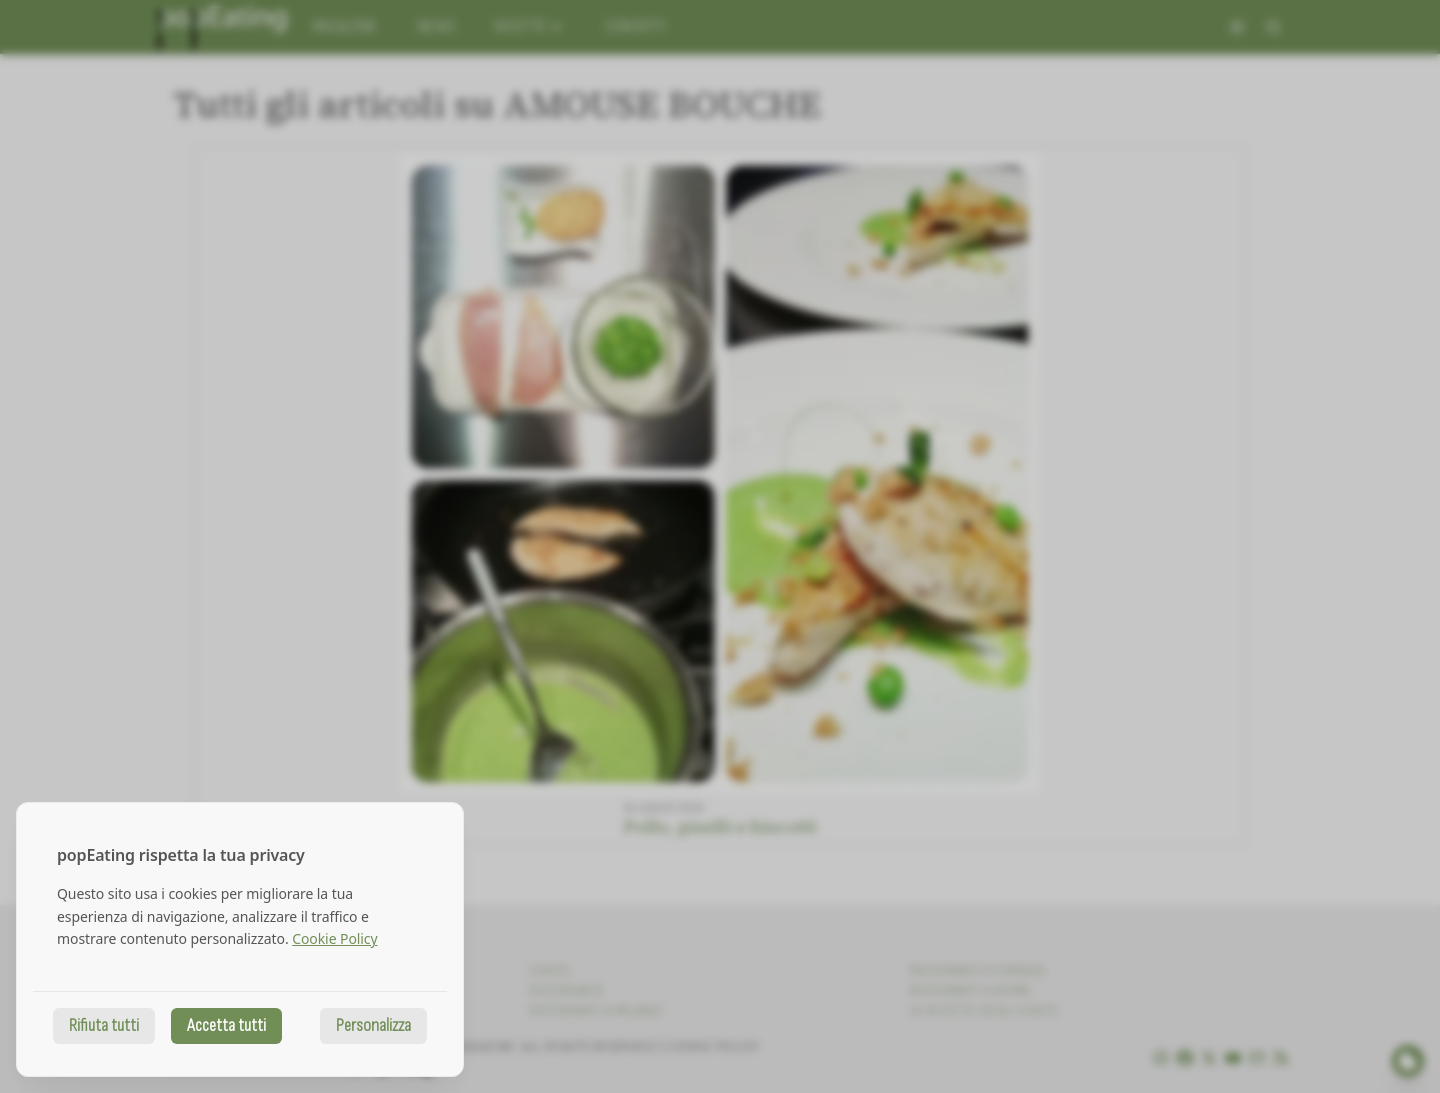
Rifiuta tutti (104, 1025)
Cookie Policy (334, 938)
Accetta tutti (226, 1025)
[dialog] (240, 939)
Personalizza (373, 1025)
